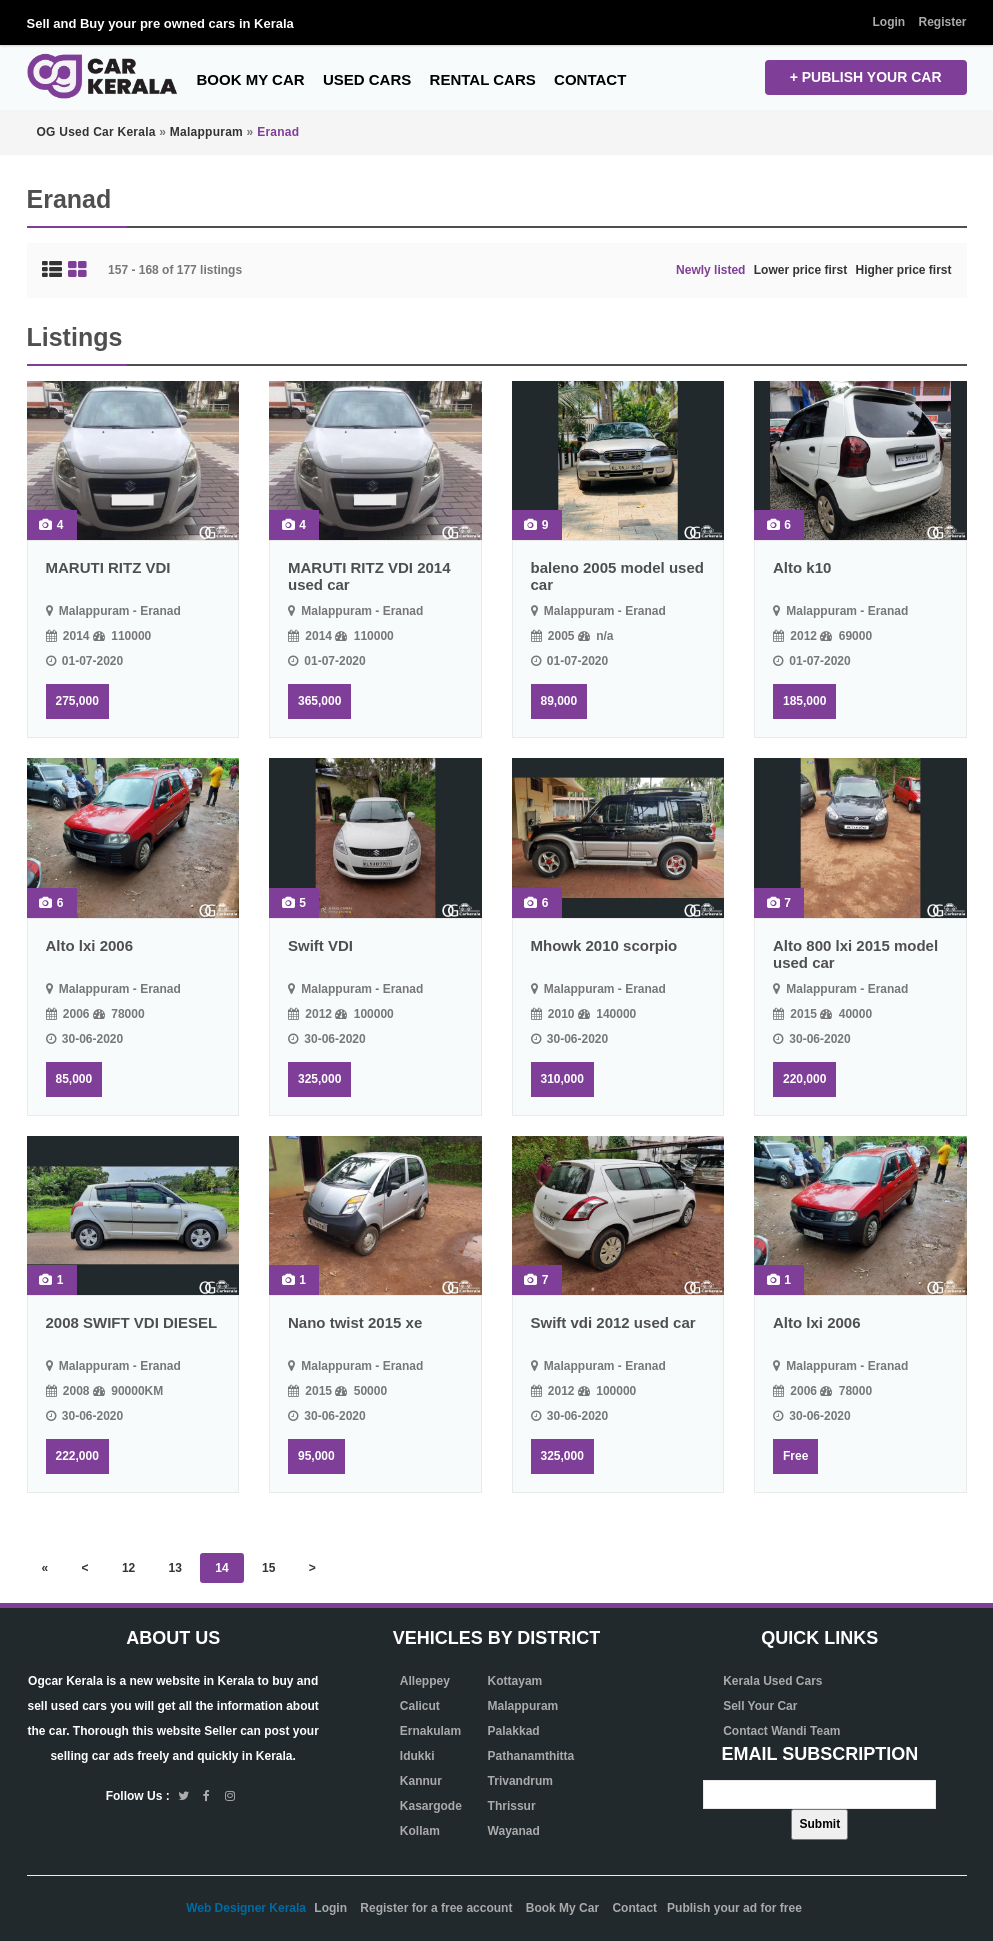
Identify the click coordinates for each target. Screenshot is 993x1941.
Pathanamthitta (531, 1756)
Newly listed (710, 270)
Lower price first (800, 270)
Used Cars (367, 79)
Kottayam (515, 1681)
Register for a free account (436, 1908)
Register (942, 22)
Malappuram (523, 1706)
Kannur (421, 1781)
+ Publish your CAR (866, 77)
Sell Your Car (760, 1706)
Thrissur (512, 1806)
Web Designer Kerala (246, 1908)
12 (128, 1568)
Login (888, 22)
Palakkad (514, 1731)
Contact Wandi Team (781, 1731)
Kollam (420, 1831)
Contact (590, 79)
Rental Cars (483, 79)
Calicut (420, 1706)
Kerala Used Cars (772, 1681)
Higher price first (903, 270)
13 (175, 1568)
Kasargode (431, 1806)
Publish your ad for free (734, 1908)
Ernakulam (430, 1731)
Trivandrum (520, 1781)
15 (268, 1568)
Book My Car (251, 79)
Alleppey (425, 1681)
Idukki (417, 1756)
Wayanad (514, 1831)
